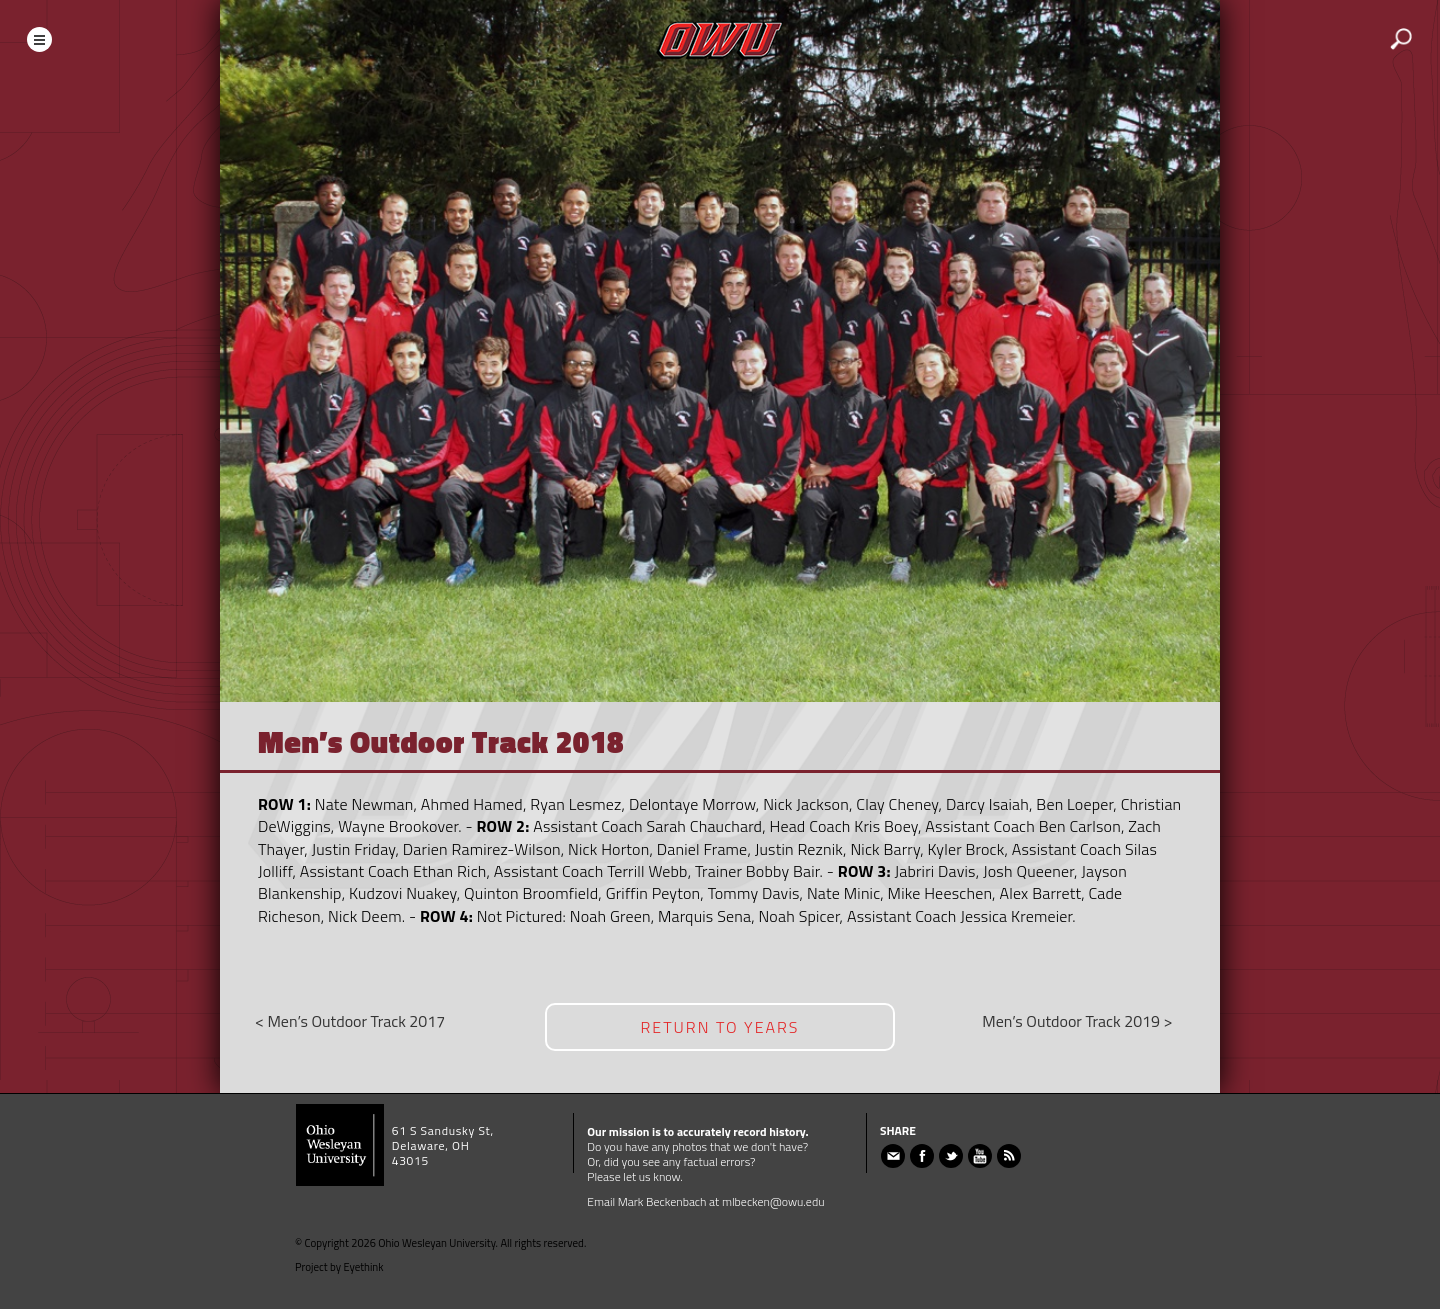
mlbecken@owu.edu (773, 1201)
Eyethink (364, 1267)
